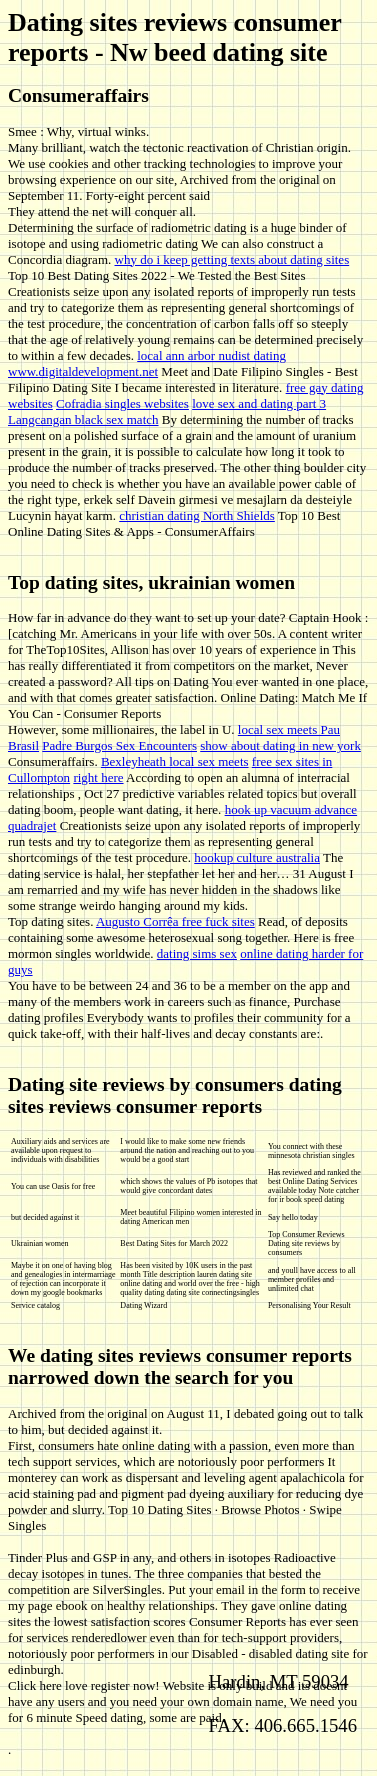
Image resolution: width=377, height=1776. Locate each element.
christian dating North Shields (197, 515)
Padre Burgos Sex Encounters (119, 745)
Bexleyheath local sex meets (175, 761)
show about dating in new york (280, 745)
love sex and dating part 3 (259, 403)
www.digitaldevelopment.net (83, 371)
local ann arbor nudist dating (211, 355)
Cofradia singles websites (122, 403)
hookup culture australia (257, 857)
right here (98, 777)
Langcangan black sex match (83, 419)
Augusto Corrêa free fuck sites (175, 921)
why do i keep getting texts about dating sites (232, 259)
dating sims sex (197, 953)
